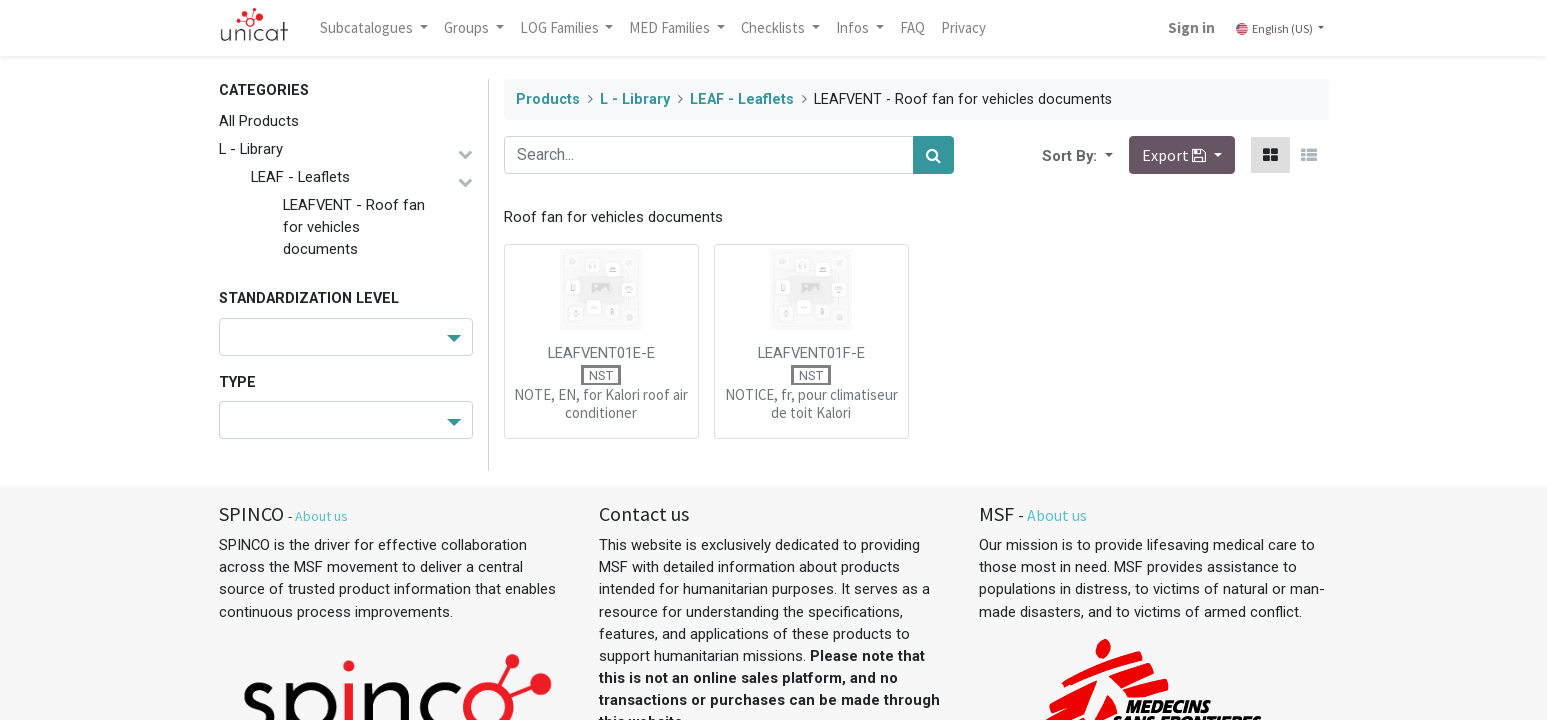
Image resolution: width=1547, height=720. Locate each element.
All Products (259, 121)
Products (548, 99)
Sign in (1190, 27)
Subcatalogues (369, 27)
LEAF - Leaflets (300, 177)
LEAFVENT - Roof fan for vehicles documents (354, 227)
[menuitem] (912, 28)
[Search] (933, 155)
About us (321, 516)
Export (1175, 155)
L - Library (251, 149)
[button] (1107, 155)
